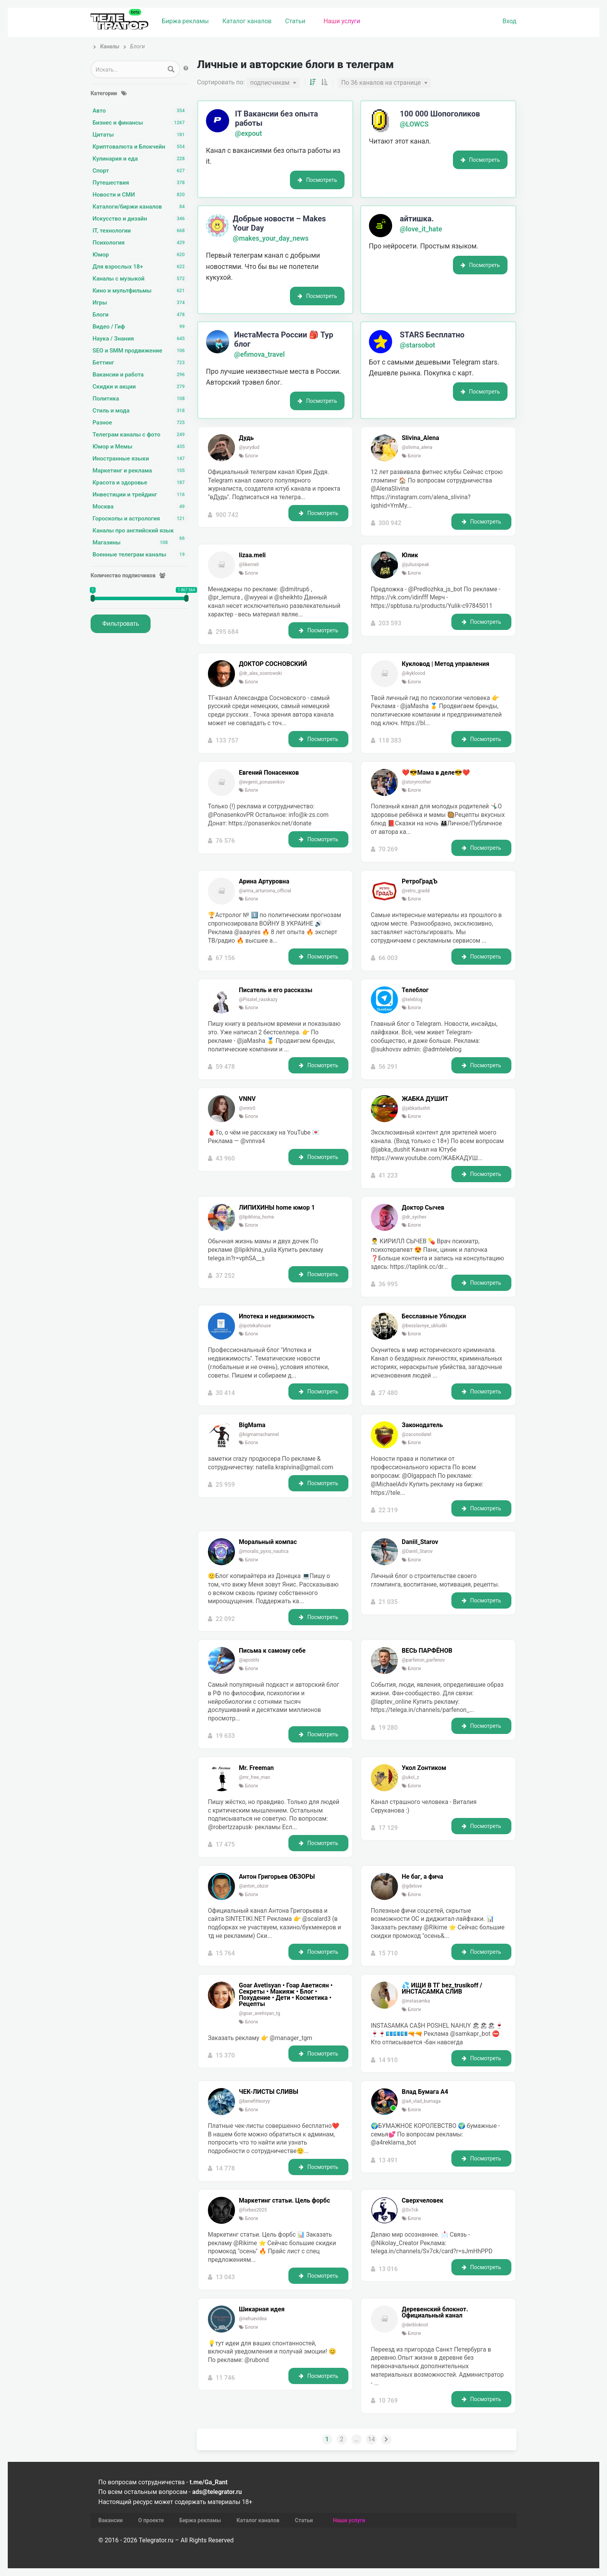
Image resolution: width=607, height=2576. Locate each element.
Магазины (132, 542)
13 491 (388, 2160)
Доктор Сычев (423, 1208)
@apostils (249, 1660)
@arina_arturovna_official (265, 890)
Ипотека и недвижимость (276, 1316)
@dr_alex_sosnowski (260, 673)
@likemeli (249, 564)
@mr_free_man (254, 1777)
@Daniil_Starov (417, 1551)
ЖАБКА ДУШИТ (425, 1099)
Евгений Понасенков (269, 773)
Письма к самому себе (272, 1651)
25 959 (225, 1484)
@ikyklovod (413, 673)
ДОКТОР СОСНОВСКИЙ (273, 664)
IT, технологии (141, 230)
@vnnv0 (247, 1108)
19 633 (225, 1735)
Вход (509, 21)
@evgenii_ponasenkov (262, 782)
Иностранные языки (141, 458)
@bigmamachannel (259, 1434)
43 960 (225, 1158)
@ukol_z (410, 1777)
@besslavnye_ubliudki (424, 1325)
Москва (141, 506)
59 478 (225, 1066)
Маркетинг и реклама (141, 470)
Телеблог (415, 990)
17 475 (225, 1844)
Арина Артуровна (264, 881)
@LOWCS (414, 124)
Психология (141, 242)
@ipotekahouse (255, 1325)
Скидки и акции (141, 386)
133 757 (227, 740)
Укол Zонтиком (424, 1768)
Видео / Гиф (141, 326)
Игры (141, 302)
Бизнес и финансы (141, 123)
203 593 (390, 623)
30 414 (225, 1393)
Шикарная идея (262, 2309)
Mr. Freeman (256, 1768)
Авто (141, 111)
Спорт (141, 171)
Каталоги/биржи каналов (141, 207)
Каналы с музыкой (141, 278)
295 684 (227, 631)
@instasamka (416, 2001)
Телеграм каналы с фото (141, 434)
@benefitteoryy (254, 2101)
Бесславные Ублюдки (434, 1316)
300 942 (390, 523)
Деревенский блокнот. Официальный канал (435, 2312)
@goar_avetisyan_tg (259, 2013)
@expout (248, 133)
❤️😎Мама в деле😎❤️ (436, 773)
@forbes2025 (253, 2210)
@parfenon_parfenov (423, 1660)
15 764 (225, 1953)
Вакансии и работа (141, 374)
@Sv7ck (410, 2210)
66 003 (388, 958)
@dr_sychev (414, 1217)
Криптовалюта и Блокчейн (141, 147)
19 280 (388, 1727)
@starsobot (417, 345)
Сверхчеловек (422, 2201)
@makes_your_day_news (271, 238)
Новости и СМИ (141, 195)
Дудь (246, 438)
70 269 (388, 849)
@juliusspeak (415, 564)
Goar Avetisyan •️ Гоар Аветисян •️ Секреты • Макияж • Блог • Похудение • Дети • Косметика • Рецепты (286, 1994)
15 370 (225, 2055)
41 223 (388, 1175)
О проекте (151, 2520)
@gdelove (412, 1886)
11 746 (225, 2377)
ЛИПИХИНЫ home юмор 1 (277, 1208)
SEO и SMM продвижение (141, 350)
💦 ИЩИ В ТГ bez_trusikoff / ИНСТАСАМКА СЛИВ (442, 1988)
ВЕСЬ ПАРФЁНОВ (427, 1651)
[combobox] (272, 83)
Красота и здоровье (141, 482)
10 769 (388, 2400)
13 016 (388, 2269)
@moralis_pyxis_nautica (263, 1551)
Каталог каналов (246, 21)
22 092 (225, 1619)
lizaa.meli (252, 555)
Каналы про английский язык (141, 530)
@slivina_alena (417, 447)
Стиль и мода (141, 410)
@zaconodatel (416, 1434)
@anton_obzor (254, 1886)
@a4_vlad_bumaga (421, 2101)
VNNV (247, 1099)
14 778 (225, 2168)
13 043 (225, 2277)
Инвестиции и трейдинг (141, 494)
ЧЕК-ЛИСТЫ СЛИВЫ (268, 2092)
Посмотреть (317, 180)
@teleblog (412, 999)
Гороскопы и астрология (141, 518)
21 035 (388, 1602)
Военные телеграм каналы (141, 554)
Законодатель (422, 1425)
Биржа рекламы (185, 21)
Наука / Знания (141, 338)
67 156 (225, 958)
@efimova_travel (259, 354)
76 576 (225, 840)
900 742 (227, 515)
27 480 (388, 1393)
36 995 (388, 1284)
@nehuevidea (253, 2318)
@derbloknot (415, 2325)
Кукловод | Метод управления (445, 664)
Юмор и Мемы (141, 446)
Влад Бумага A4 (425, 2092)
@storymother (416, 782)
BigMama (252, 1425)
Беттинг (141, 362)
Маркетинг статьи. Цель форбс (284, 2201)
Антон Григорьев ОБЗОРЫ (277, 1877)
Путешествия (141, 183)
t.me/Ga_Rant (209, 2482)
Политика (141, 398)
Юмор (141, 254)
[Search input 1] (127, 69)
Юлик (410, 555)
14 (371, 2439)
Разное (141, 422)
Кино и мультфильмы (141, 290)
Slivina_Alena (420, 438)
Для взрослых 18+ (141, 266)
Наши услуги (342, 21)
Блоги (141, 314)
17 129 (388, 1827)
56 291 (388, 1066)
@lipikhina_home (256, 1217)
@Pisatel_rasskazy (258, 999)
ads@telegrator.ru (217, 2492)
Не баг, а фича (422, 1877)
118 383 (390, 740)
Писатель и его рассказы (275, 990)
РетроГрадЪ (419, 881)
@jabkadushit (416, 1108)
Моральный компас (268, 1542)
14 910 (388, 2060)
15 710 (388, 1953)
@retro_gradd (416, 890)
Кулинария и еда (141, 159)
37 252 (225, 1275)
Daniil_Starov (420, 1542)
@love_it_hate (421, 229)
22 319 (388, 1510)
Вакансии (110, 2520)
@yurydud (249, 447)
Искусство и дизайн (141, 219)
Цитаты (141, 135)
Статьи (295, 21)
